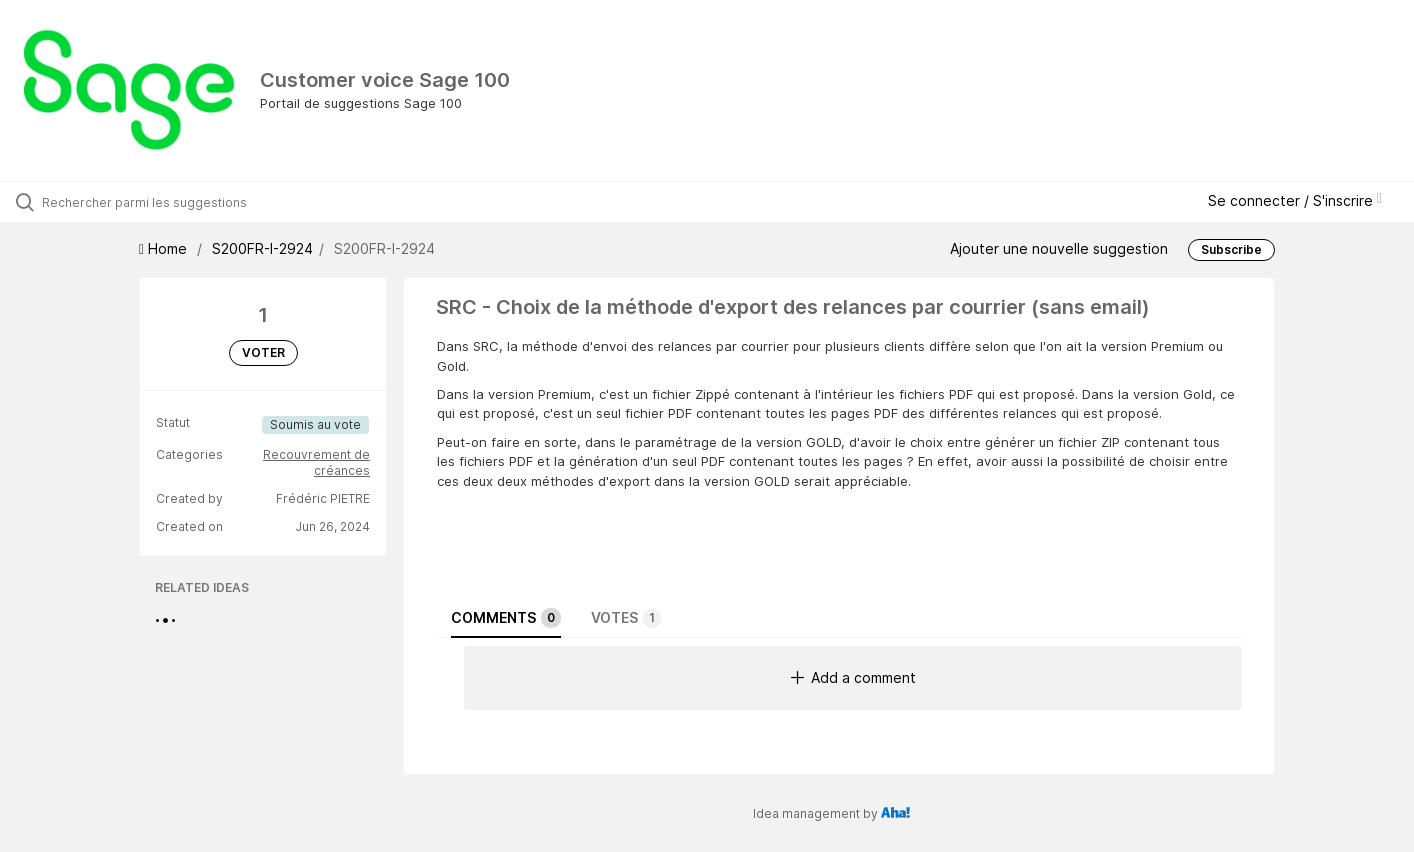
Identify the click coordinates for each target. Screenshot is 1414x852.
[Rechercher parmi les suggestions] (166, 202)
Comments (506, 618)
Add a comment (853, 677)
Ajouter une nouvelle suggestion (1059, 247)
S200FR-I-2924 (262, 248)
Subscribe (1231, 249)
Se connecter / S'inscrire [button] (1295, 200)
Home (165, 248)
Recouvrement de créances (316, 462)
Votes (626, 618)
